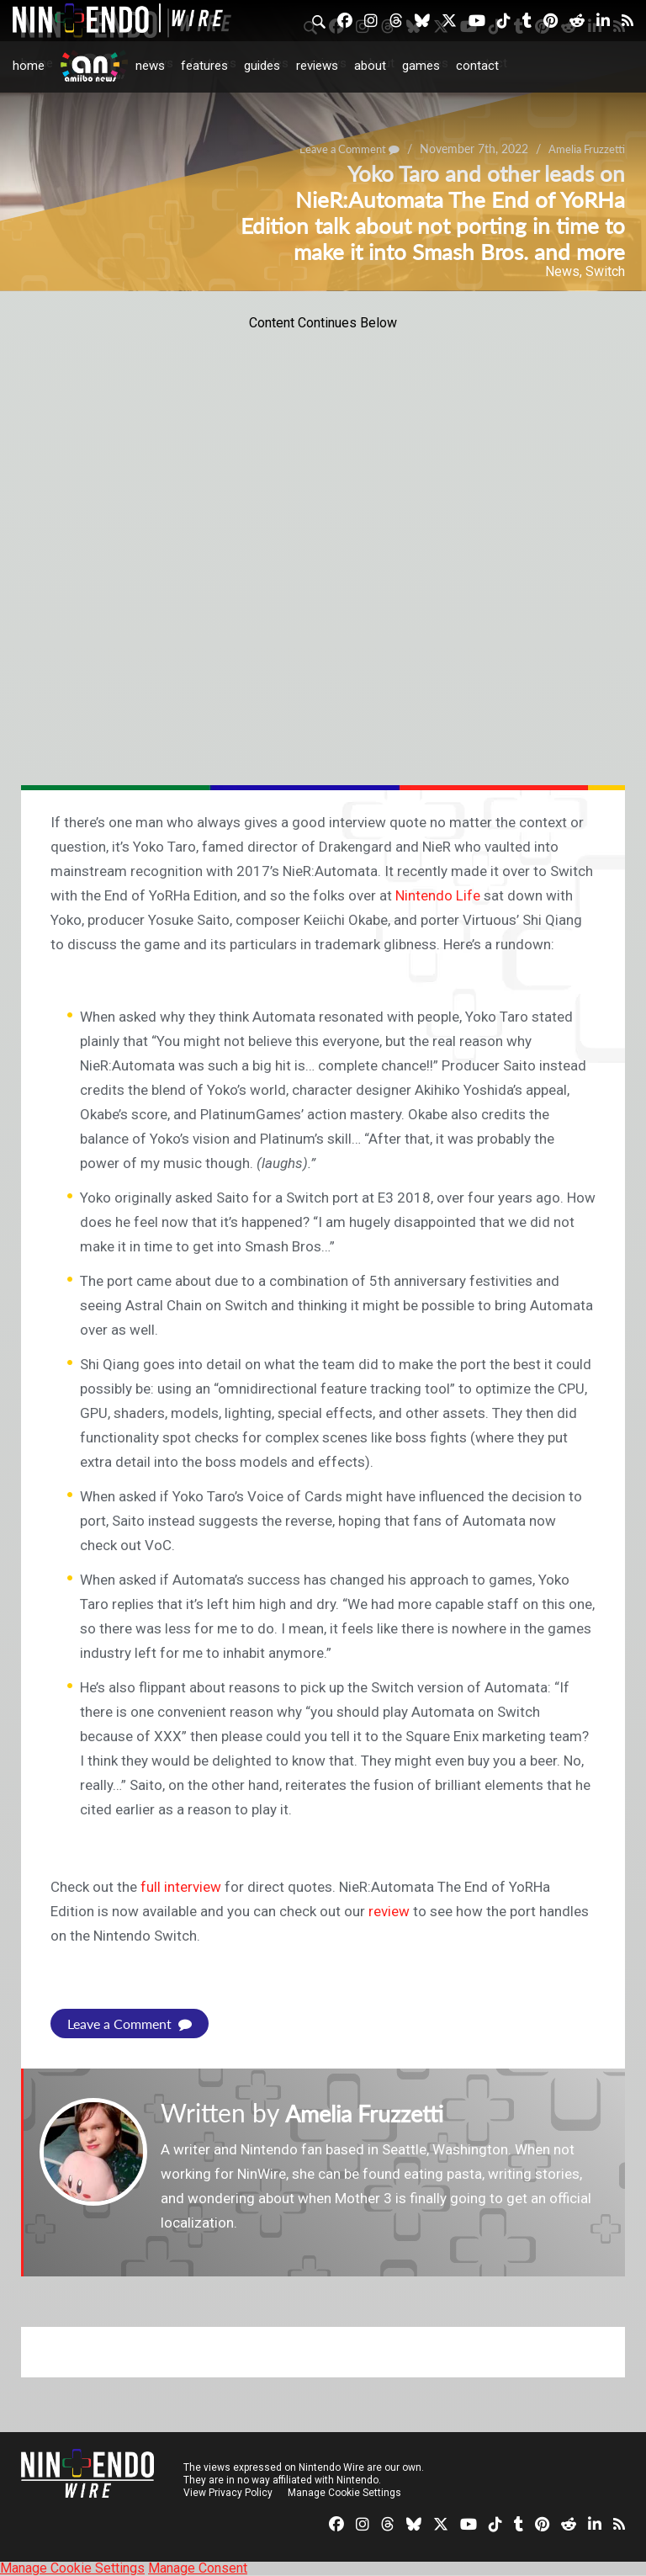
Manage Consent (197, 2568)
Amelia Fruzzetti (375, 2112)
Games (421, 65)
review (389, 1911)
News (150, 65)
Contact (477, 65)
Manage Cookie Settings (344, 2493)
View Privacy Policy (228, 2493)
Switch (605, 271)
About (370, 65)
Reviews (317, 65)
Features (204, 65)
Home (29, 65)
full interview (180, 1886)
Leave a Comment (129, 2024)
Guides (262, 65)
